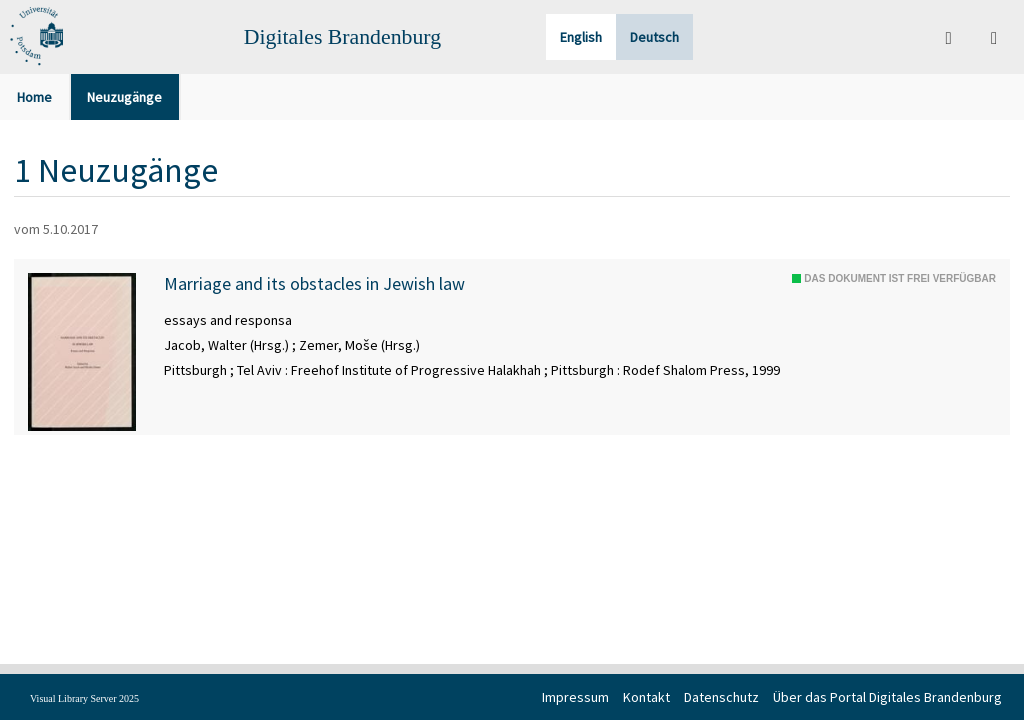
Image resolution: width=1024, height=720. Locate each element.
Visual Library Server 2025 (84, 698)
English (581, 37)
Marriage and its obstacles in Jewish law (314, 284)
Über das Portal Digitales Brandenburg (887, 697)
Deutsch (654, 37)
